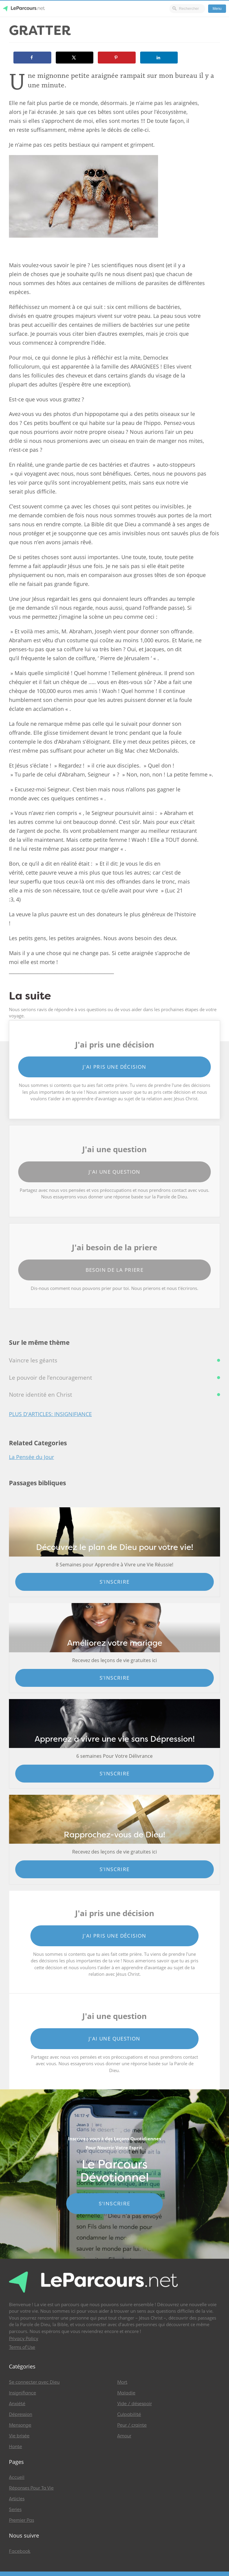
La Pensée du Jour (31, 1456)
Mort (122, 2382)
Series (15, 2509)
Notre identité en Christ (40, 1394)
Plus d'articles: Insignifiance (50, 1414)
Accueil (16, 2477)
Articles (16, 2499)
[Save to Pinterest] (117, 58)
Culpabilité (129, 2414)
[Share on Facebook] (32, 58)
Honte (15, 2447)
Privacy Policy (23, 2339)
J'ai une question (114, 1171)
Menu (217, 9)
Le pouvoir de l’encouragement (50, 1377)
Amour (124, 2436)
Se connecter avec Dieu (34, 2382)
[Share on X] (75, 58)
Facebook (19, 2551)
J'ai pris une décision (114, 1066)
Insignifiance (22, 2393)
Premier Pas (21, 2520)
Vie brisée (19, 2436)
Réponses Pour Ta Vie (31, 2488)
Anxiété (17, 2404)
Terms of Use (22, 2347)
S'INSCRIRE (115, 2203)
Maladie (126, 2393)
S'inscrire (115, 1581)
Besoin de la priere (115, 1269)
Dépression (20, 2414)
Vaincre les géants (33, 1360)
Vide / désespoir (134, 2404)
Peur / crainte (132, 2425)
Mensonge (20, 2425)
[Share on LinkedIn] (159, 58)
